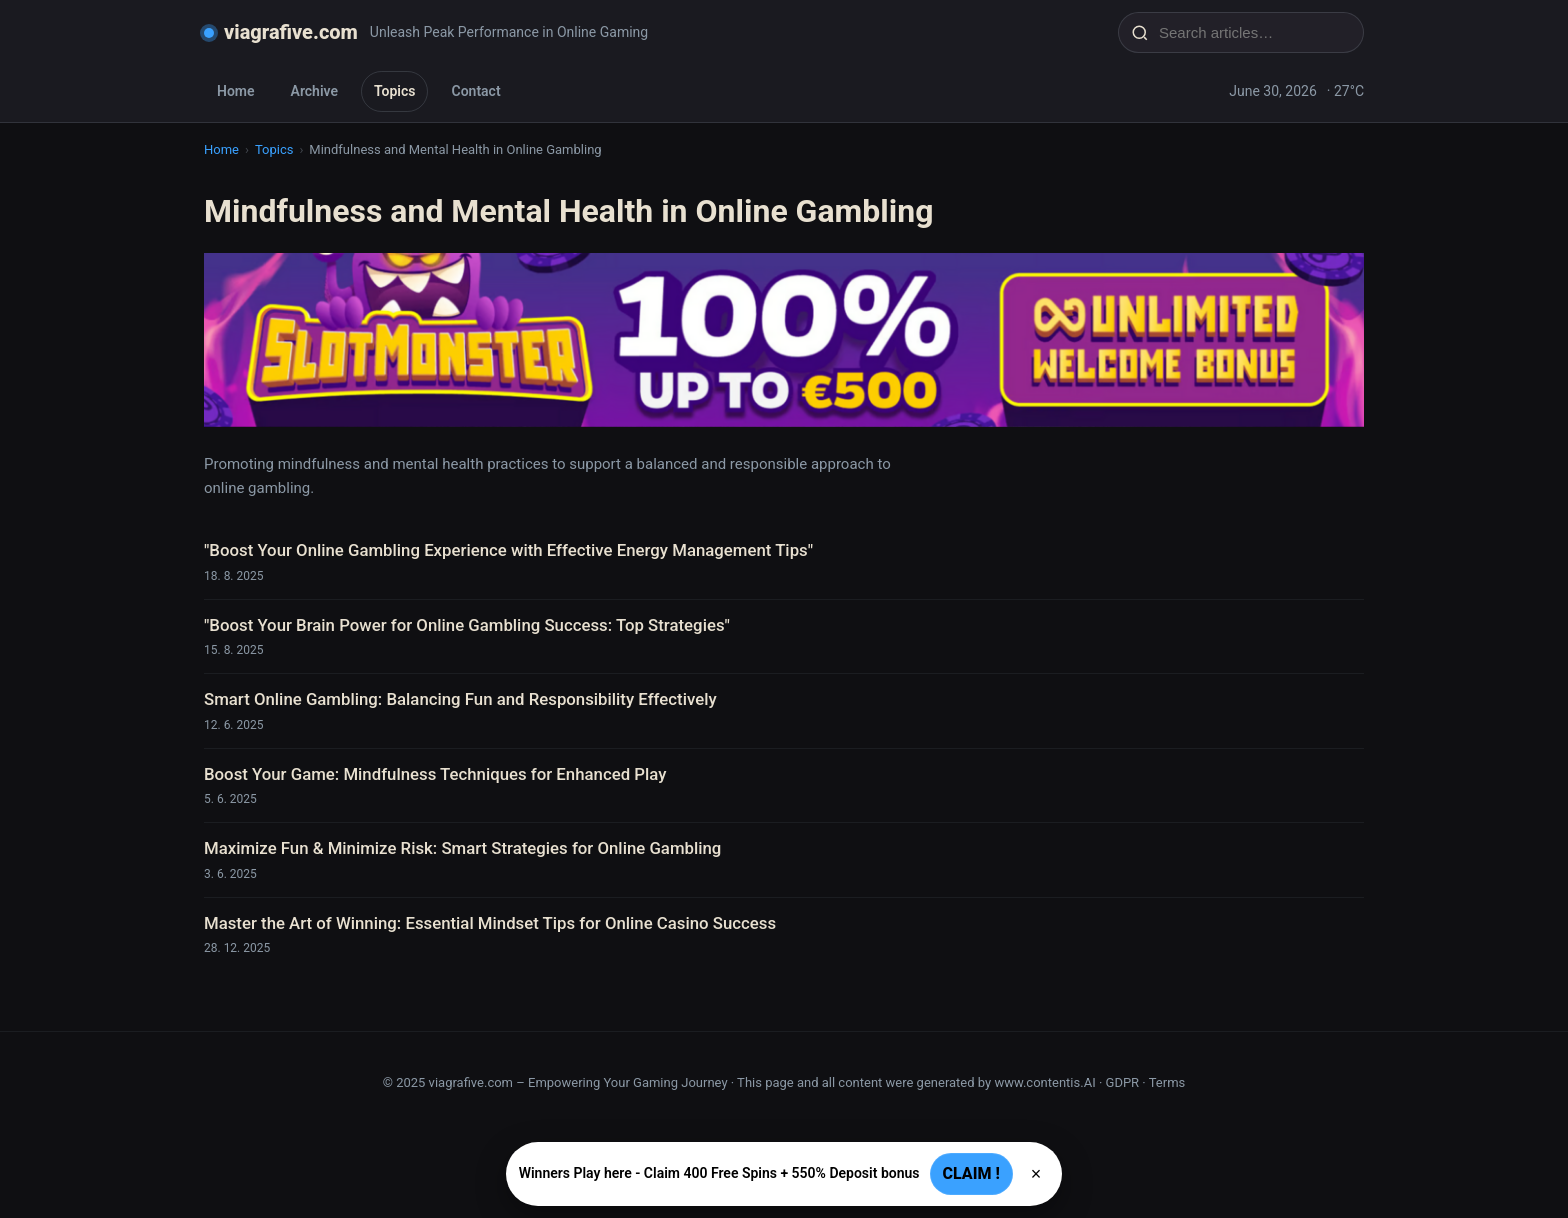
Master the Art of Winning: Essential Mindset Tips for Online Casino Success (490, 923)
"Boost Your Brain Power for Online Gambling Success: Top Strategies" (467, 625)
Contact (475, 91)
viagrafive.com (291, 32)
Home (236, 91)
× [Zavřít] (1036, 1174)
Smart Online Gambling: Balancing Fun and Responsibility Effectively (460, 699)
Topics (394, 91)
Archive (314, 91)
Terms (1167, 1082)
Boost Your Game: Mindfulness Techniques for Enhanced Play (435, 774)
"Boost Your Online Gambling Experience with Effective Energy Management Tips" (508, 550)
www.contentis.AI (1044, 1082)
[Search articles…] (1254, 32)
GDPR (1123, 1082)
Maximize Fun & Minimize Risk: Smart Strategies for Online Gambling (462, 848)
